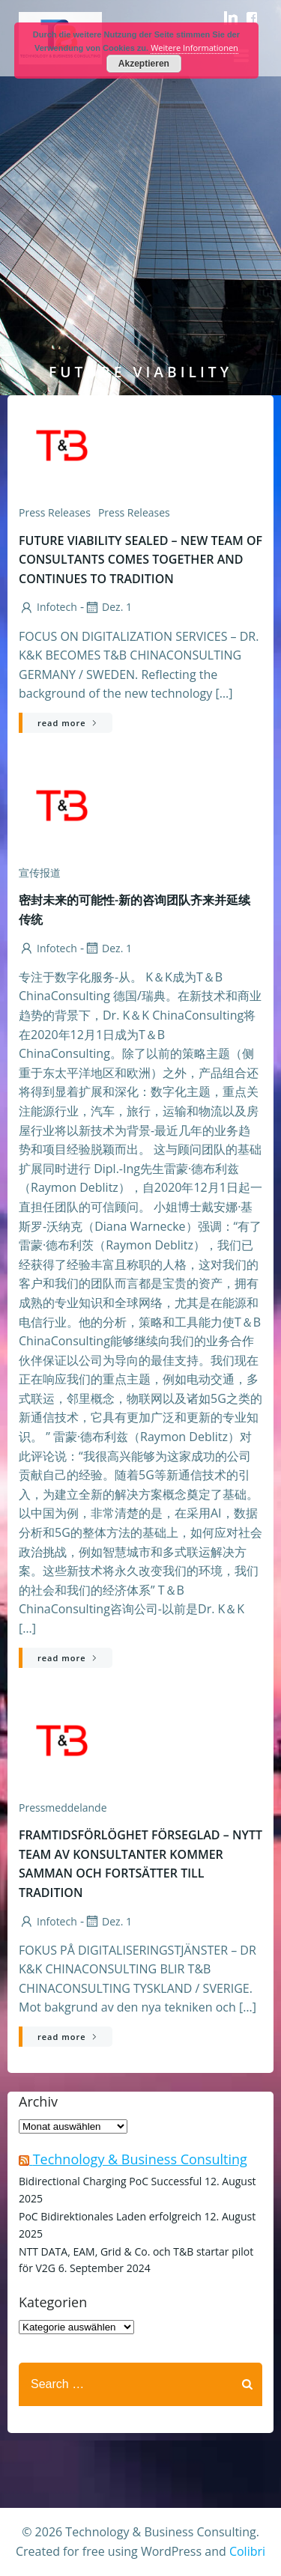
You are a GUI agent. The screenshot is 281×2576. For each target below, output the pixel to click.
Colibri (247, 2551)
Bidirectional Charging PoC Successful (110, 2181)
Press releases (55, 512)
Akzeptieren (143, 63)
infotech (48, 607)
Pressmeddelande (63, 1807)
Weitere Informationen (194, 47)
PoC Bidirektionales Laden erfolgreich (110, 2216)
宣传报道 (40, 872)
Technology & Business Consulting (140, 2159)
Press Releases (134, 512)
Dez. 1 (108, 607)
